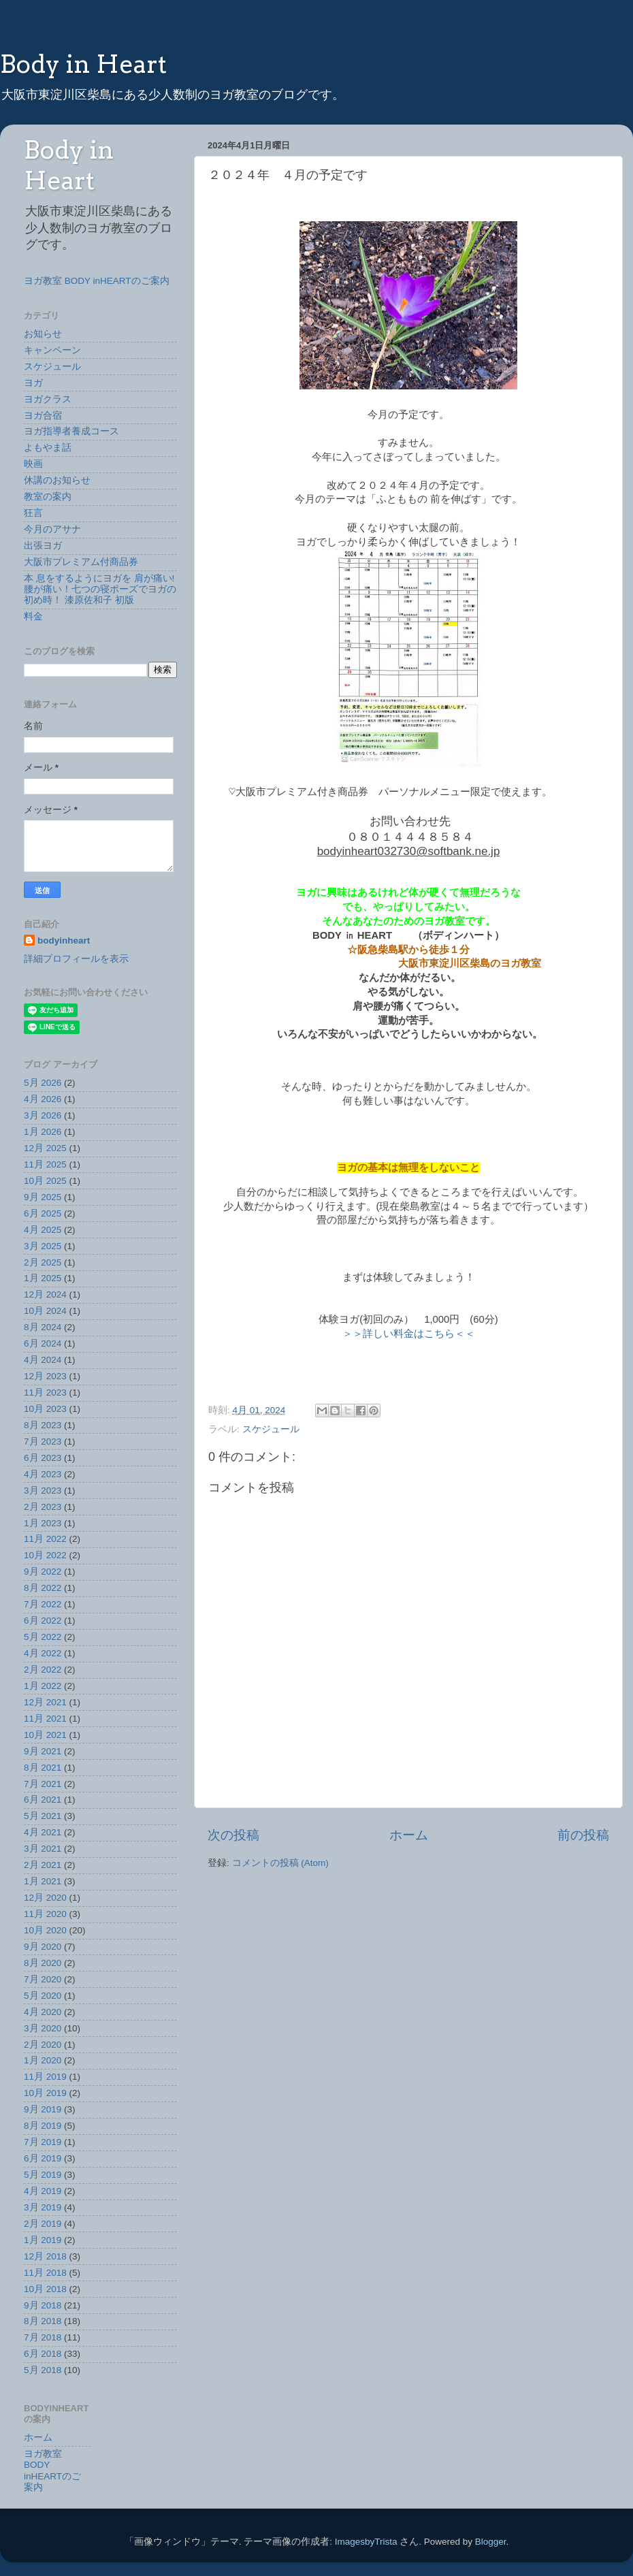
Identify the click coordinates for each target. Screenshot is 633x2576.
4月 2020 (42, 2012)
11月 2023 (45, 1392)
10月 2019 (45, 2093)
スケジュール (270, 1429)
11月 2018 (45, 2273)
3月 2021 (42, 1849)
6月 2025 (42, 1213)
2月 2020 (42, 2045)
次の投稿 (233, 1835)
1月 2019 (42, 2240)
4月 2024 (42, 1360)
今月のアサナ (52, 529)
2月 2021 (42, 1865)
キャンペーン (52, 350)
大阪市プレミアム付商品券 (81, 562)
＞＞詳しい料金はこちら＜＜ (408, 1333)
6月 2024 (42, 1343)
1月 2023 (42, 1523)
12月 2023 (45, 1376)
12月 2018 (45, 2256)
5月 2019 (42, 2175)
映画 (33, 464)
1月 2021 (42, 1881)
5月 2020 (42, 1996)
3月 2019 (42, 2207)
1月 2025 (42, 1278)
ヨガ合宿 (43, 415)
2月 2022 (42, 1669)
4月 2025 (42, 1230)
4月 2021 (42, 1832)
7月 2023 (42, 1441)
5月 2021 (42, 1816)
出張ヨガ (43, 546)
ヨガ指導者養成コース (71, 431)
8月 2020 (42, 1963)
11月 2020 (45, 1914)
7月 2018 (42, 2337)
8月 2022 (42, 1588)
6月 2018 (42, 2354)
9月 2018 (42, 2305)
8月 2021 (42, 1767)
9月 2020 (42, 1947)
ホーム (408, 1835)
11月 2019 (45, 2077)
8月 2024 (42, 1327)
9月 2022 (42, 1571)
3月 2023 (42, 1490)
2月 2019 (42, 2224)
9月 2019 (42, 2109)
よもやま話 (47, 447)
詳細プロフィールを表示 (76, 959)
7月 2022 (42, 1604)
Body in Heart (83, 64)
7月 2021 (42, 1784)
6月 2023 (42, 1458)
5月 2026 (42, 1083)
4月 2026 (42, 1099)
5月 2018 (42, 2370)
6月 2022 (42, 1620)
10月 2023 (45, 1409)
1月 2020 (42, 2060)
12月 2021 (45, 1702)
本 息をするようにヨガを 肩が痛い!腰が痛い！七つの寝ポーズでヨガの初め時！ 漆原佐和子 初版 (100, 589)
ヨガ (33, 383)
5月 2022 (42, 1637)
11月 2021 (45, 1718)
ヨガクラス (47, 399)
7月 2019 (42, 2142)
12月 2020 (45, 1898)
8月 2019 (42, 2126)
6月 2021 (42, 1799)
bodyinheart (63, 940)
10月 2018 (45, 2289)
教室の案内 (47, 497)
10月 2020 (45, 1930)
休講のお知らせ (57, 480)
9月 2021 (42, 1751)
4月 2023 (42, 1474)
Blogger (490, 2542)
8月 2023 (42, 1425)
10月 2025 (45, 1181)
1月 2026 (42, 1132)
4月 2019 (42, 2191)
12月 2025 (45, 1148)
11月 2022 (45, 1539)
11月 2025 (45, 1164)
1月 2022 (42, 1686)
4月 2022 (42, 1653)
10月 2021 (45, 1735)
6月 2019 (42, 2158)
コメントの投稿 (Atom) (280, 1863)
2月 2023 (42, 1507)
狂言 (33, 513)
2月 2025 (42, 1262)
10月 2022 (45, 1555)
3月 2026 (42, 1115)
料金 (33, 616)
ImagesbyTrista (366, 2542)
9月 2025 (42, 1197)
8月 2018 (42, 2321)
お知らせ (43, 334)
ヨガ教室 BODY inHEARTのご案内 (96, 281)
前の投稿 (583, 1835)
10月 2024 (45, 1311)
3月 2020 (42, 2028)
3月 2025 (42, 1246)
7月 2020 (42, 1979)
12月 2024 (45, 1294)
